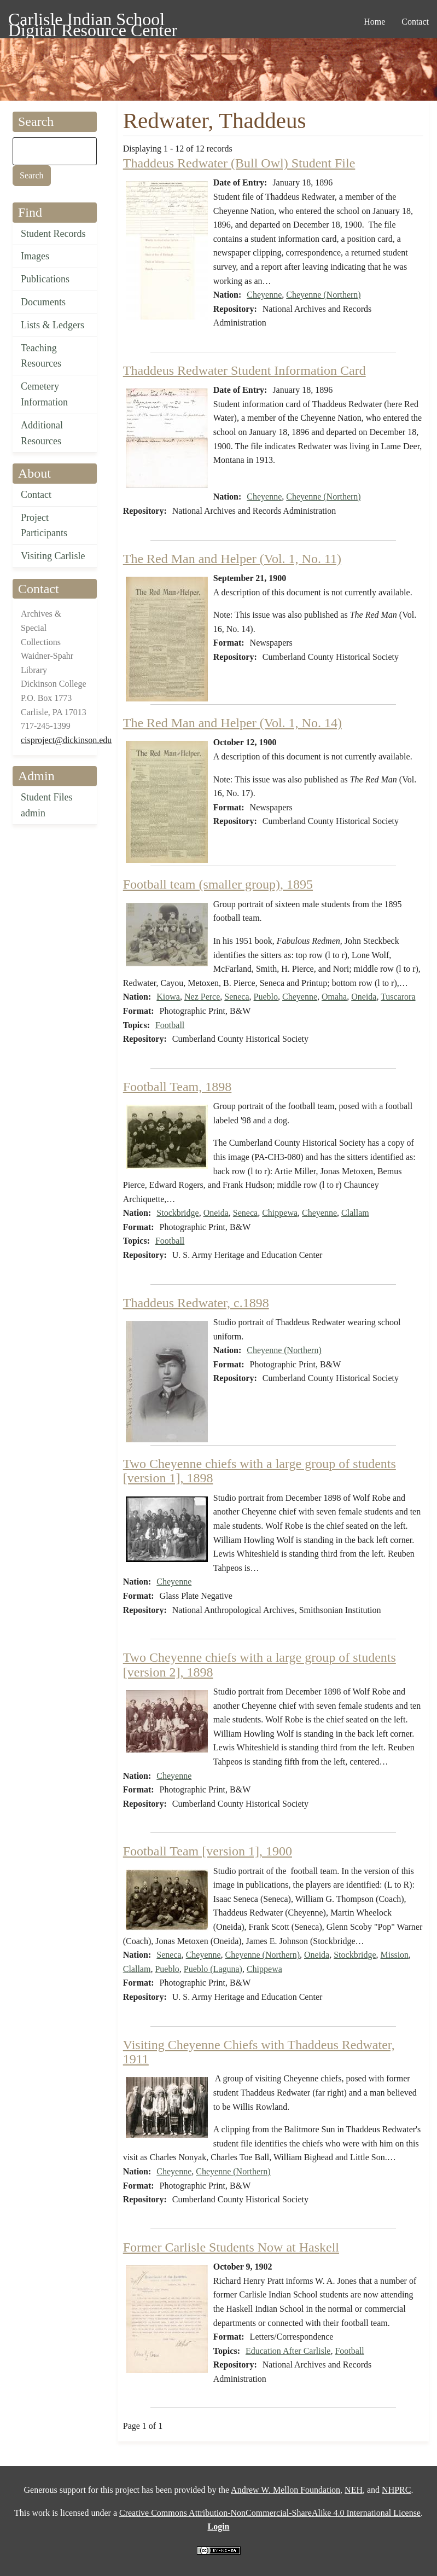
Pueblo (266, 996)
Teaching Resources (41, 356)
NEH (354, 2489)
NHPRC (396, 2489)
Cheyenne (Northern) (323, 294)
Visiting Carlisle (53, 555)
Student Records (53, 233)
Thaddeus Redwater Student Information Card (244, 370)
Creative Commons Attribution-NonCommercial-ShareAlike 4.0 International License (270, 2512)
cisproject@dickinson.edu (66, 740)
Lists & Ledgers (52, 325)
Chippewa (280, 1212)
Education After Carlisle (288, 2350)
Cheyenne (264, 294)
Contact (36, 494)
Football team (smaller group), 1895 (218, 884)
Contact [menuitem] (415, 21)
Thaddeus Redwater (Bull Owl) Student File (239, 163)
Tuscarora (398, 996)
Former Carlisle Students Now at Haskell (231, 2247)
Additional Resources (42, 433)
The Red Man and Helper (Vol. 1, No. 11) (232, 559)
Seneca (236, 996)
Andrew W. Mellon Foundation (285, 2489)
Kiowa (168, 996)
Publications (45, 279)
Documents (43, 302)
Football (169, 1025)
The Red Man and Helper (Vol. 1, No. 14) (232, 723)
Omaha (334, 996)
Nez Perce (202, 996)
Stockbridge (177, 1212)
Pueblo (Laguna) (213, 1969)
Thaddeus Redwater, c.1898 (196, 1303)
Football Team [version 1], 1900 (207, 1851)
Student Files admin (47, 805)
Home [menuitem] (374, 21)
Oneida (363, 996)
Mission (395, 1954)
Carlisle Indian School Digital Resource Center (92, 21)
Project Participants (44, 525)
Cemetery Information (44, 394)
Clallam (355, 1212)
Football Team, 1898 (177, 1087)
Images (35, 256)
